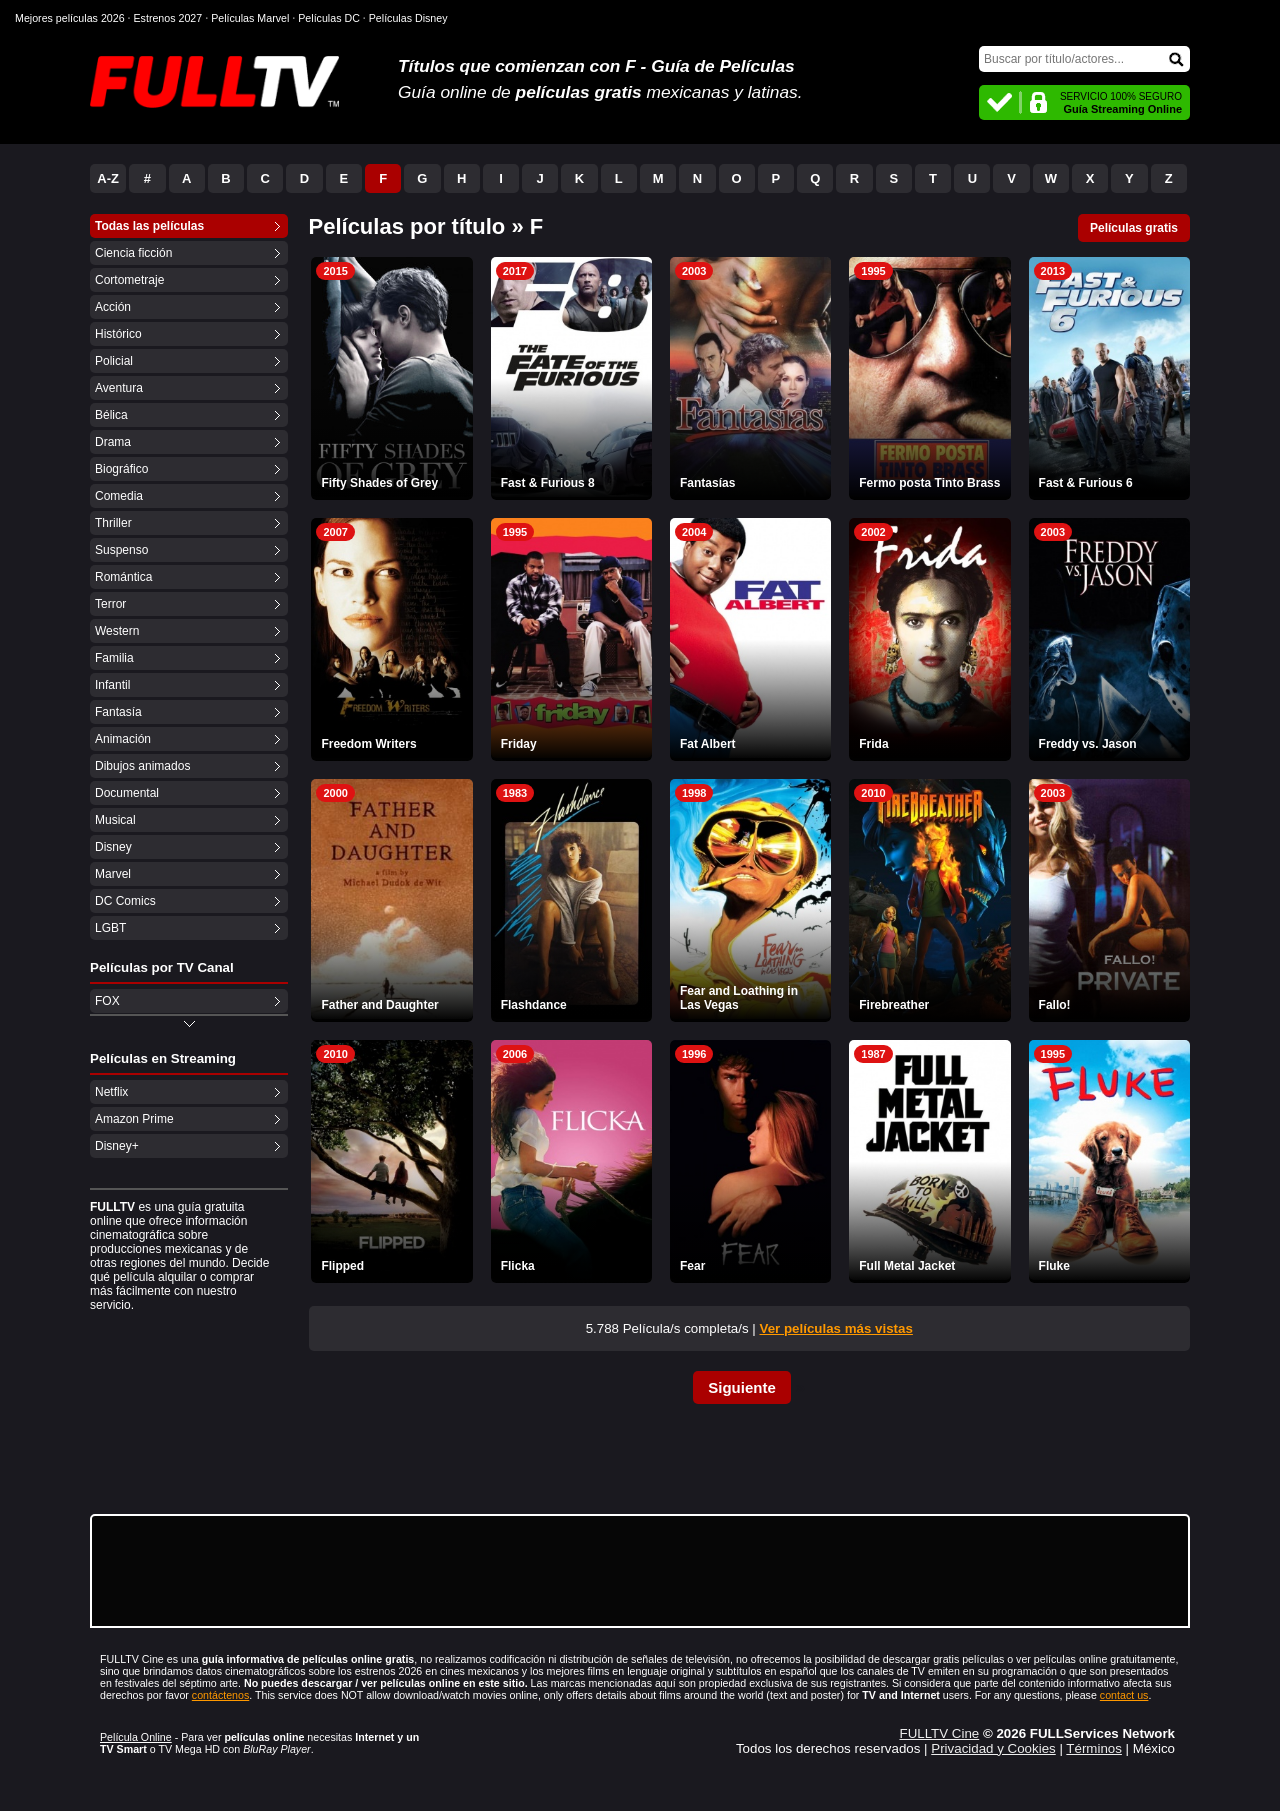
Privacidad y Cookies (993, 1748)
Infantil (112, 685)
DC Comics (125, 901)
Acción (113, 307)
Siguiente (742, 1387)
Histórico (118, 334)
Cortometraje (129, 280)
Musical (115, 820)
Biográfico (121, 469)
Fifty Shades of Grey (379, 483)
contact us (1124, 1695)
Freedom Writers (368, 744)
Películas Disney (408, 18)
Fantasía (118, 712)
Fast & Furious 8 (548, 483)
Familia (114, 658)
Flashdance (534, 1005)
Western (117, 631)
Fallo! (1055, 1005)
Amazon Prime (134, 1119)
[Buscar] (1084, 59)
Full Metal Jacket (907, 1266)
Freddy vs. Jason (1088, 744)
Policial (114, 361)
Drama (113, 442)
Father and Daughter (379, 1005)
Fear (692, 1266)
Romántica (123, 577)
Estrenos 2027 (168, 18)
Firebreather (894, 1005)
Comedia (119, 496)
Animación (123, 739)
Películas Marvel (250, 18)
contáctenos (220, 1695)
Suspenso (121, 550)
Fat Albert (708, 744)
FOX (107, 1001)
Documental (127, 793)
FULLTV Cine (939, 1733)
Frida (873, 744)
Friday (519, 744)
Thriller (113, 523)
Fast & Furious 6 (1086, 483)
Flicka (518, 1266)
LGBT (110, 928)
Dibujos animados (142, 766)
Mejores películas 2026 (70, 18)
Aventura (119, 388)
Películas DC (329, 18)
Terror (110, 604)
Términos (1094, 1748)
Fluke (1054, 1266)
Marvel (113, 874)
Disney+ (117, 1146)
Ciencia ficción (133, 253)
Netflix (111, 1092)
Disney (113, 847)
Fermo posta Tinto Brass (929, 483)
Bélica (111, 415)
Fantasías (707, 483)
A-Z (108, 178)
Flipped (342, 1266)
